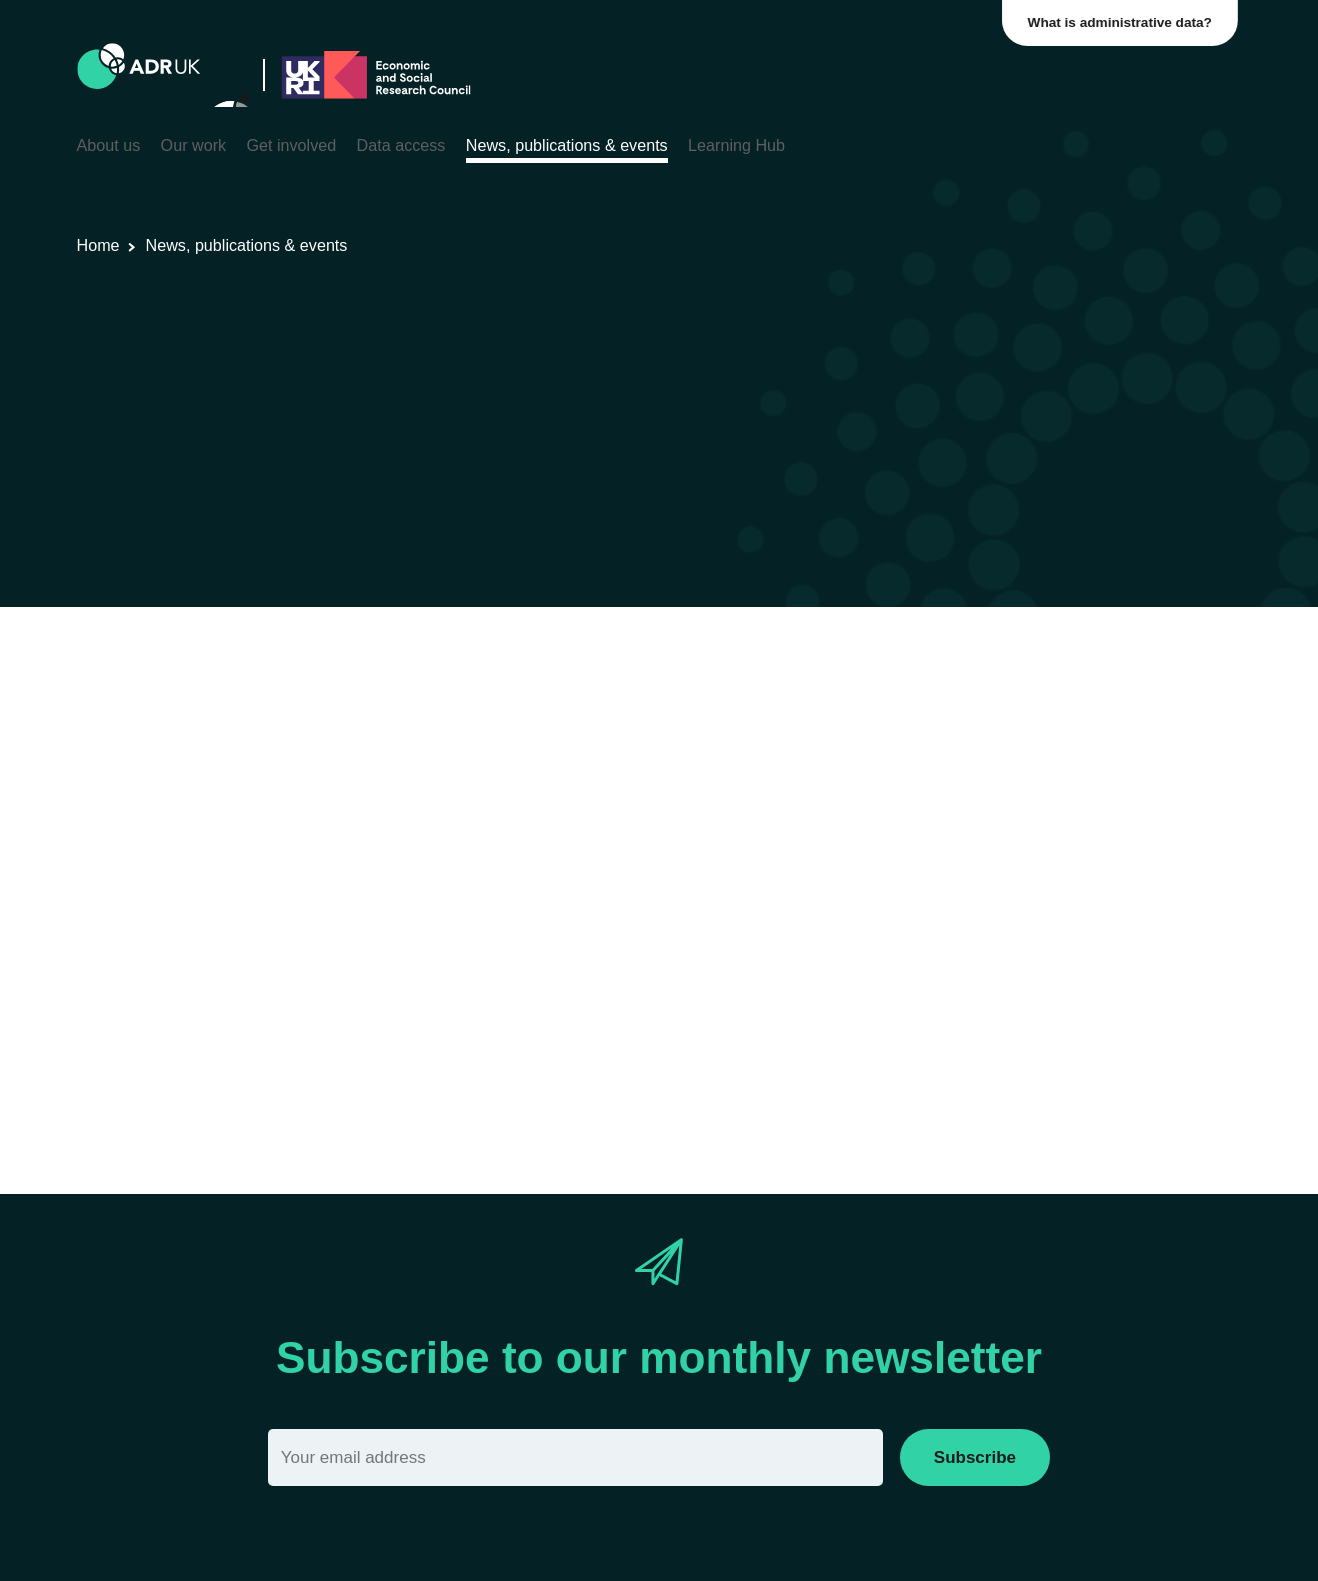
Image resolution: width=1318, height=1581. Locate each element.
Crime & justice (569, 716)
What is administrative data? (1124, 22)
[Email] (575, 1457)
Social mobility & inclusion (734, 716)
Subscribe (975, 1457)
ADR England (451, 716)
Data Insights (341, 716)
